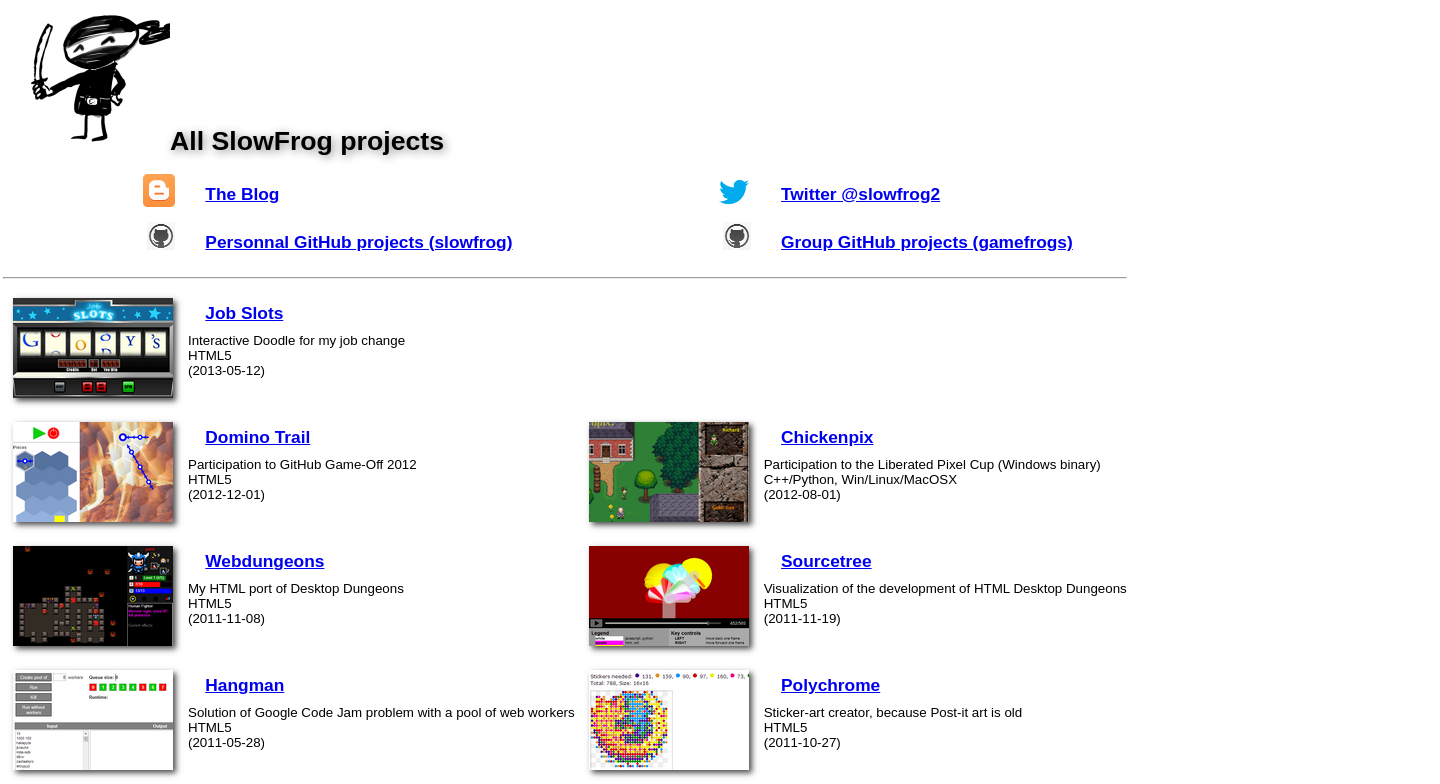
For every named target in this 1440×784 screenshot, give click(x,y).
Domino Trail (257, 437)
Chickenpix (827, 437)
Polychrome (830, 685)
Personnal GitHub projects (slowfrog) (358, 242)
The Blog (242, 194)
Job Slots (244, 313)
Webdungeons (264, 561)
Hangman (244, 685)
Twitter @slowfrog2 (860, 194)
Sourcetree (826, 561)
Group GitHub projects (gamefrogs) (927, 242)
